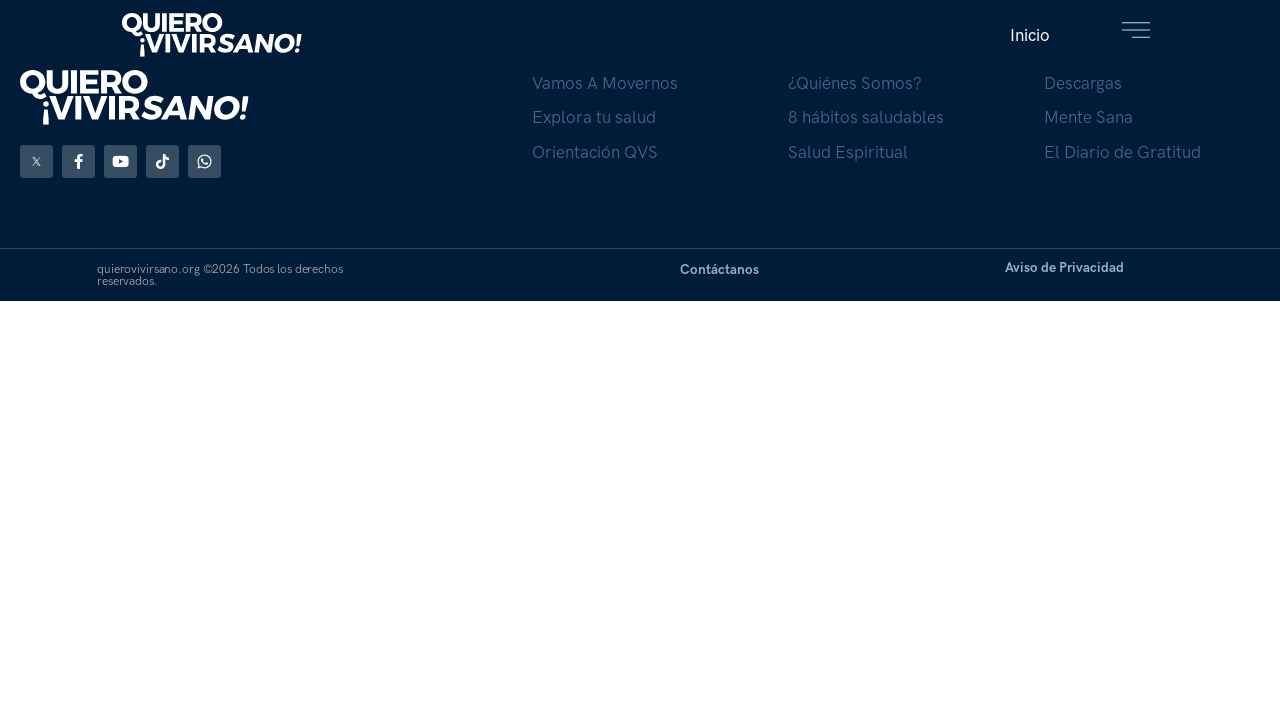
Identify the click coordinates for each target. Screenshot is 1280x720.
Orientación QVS (595, 152)
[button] (1030, 35)
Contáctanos (719, 269)
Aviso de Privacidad (1064, 267)
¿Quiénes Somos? (855, 83)
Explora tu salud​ (594, 117)
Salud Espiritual (848, 152)
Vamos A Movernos (605, 83)
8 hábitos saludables (866, 117)
